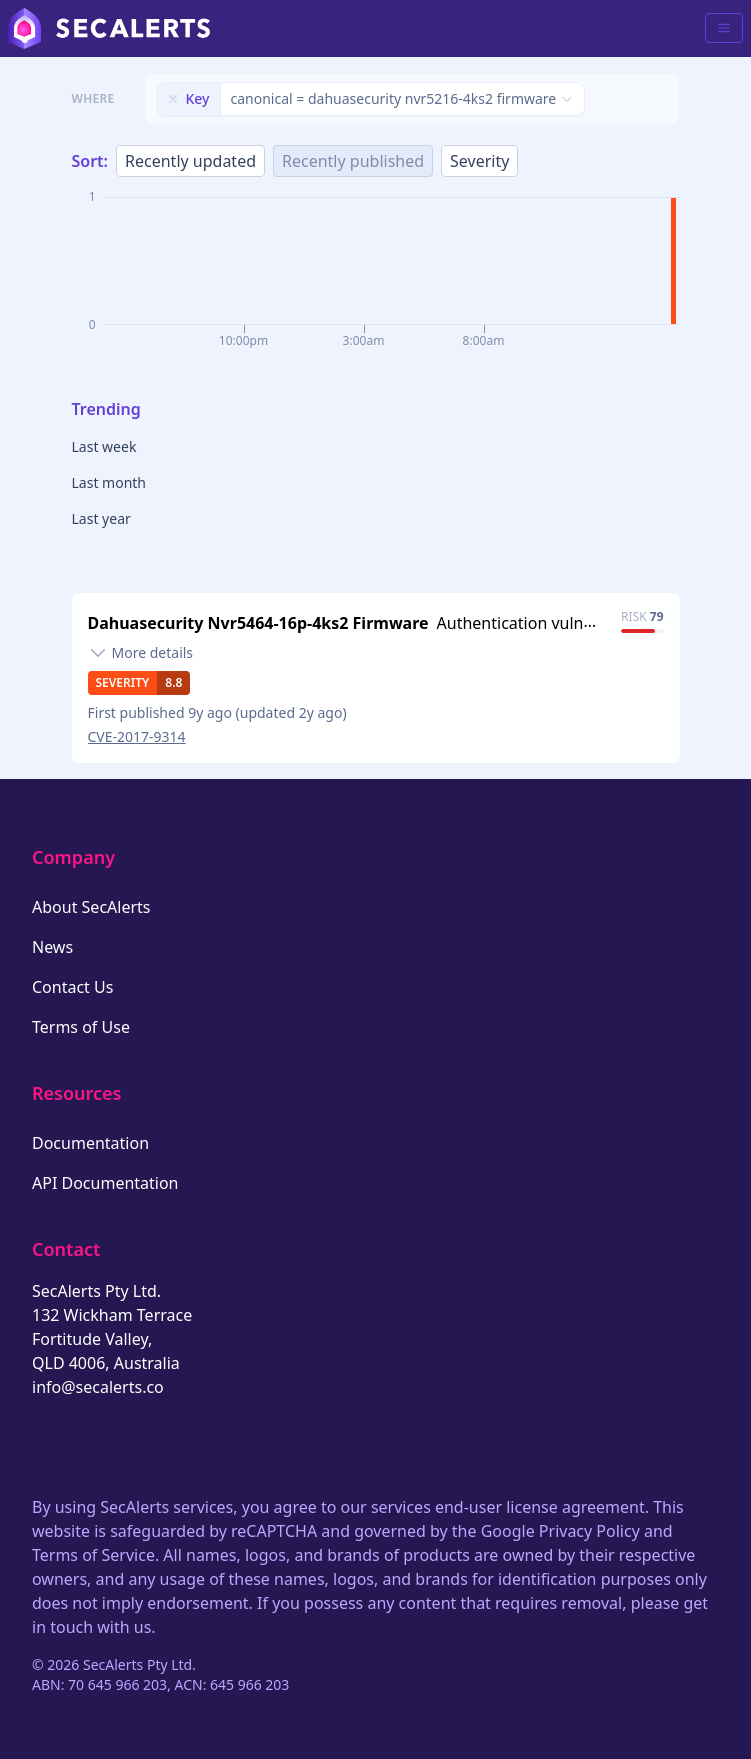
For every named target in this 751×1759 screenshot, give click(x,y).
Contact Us (72, 987)
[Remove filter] (173, 99)
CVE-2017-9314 (137, 736)
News (52, 947)
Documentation (90, 1143)
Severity (479, 161)
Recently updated (190, 161)
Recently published (353, 161)
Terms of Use (81, 1027)
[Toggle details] (141, 653)
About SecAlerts (91, 907)
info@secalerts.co (98, 1387)
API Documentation (105, 1183)
